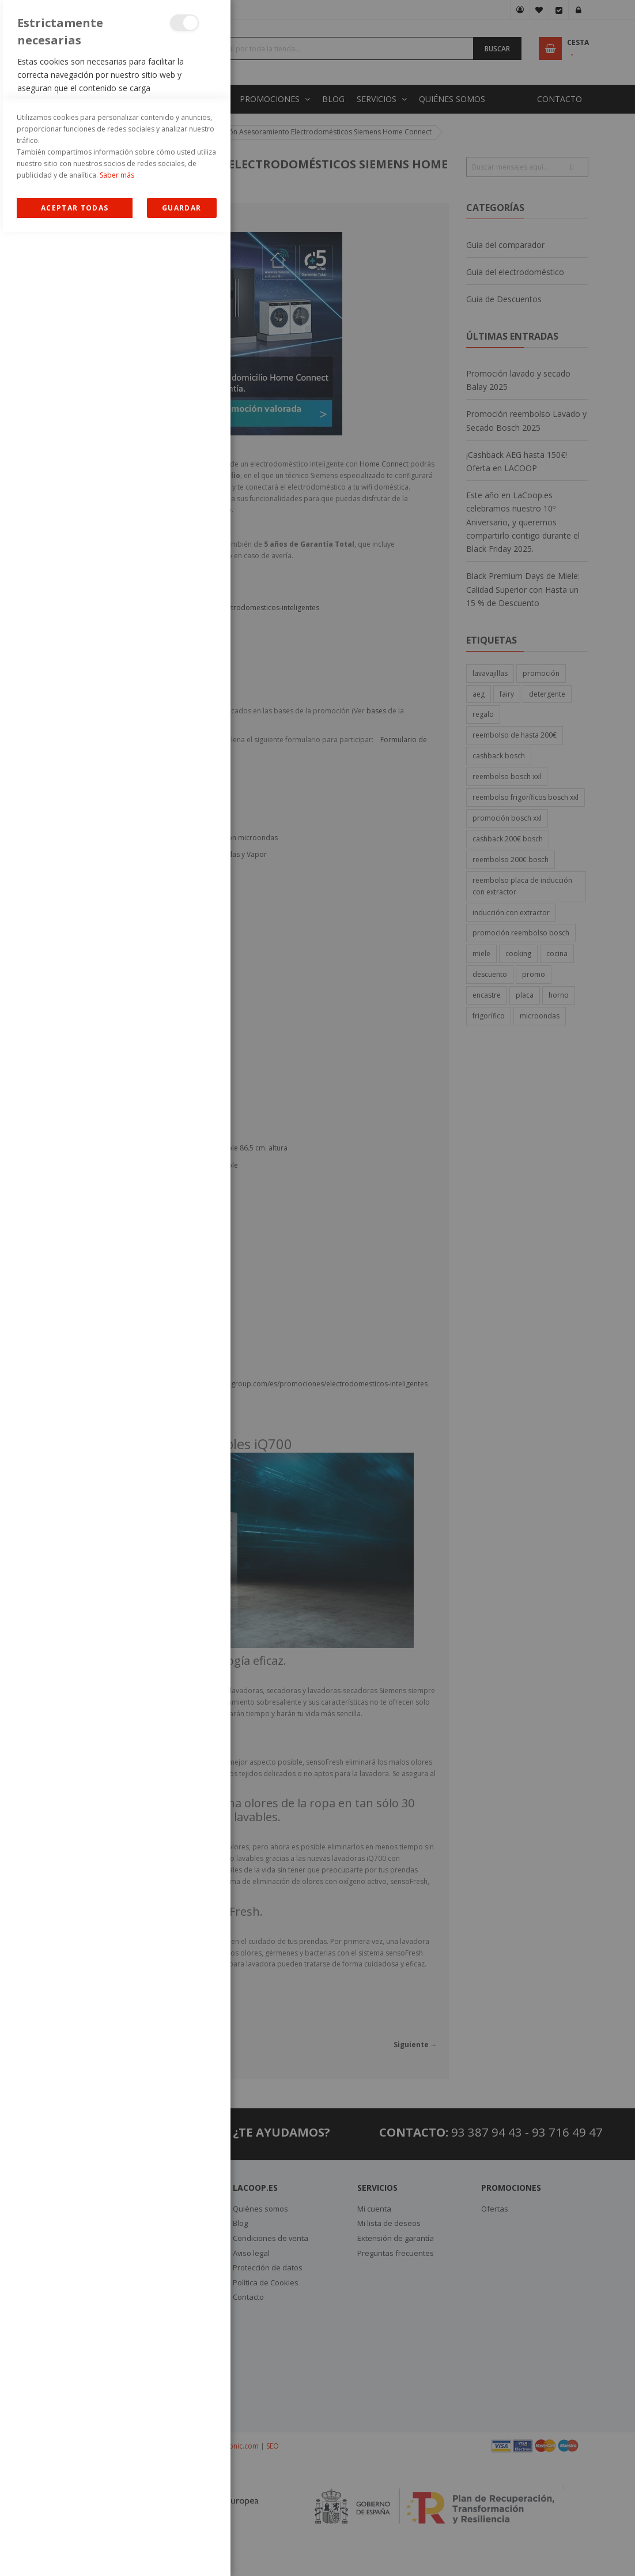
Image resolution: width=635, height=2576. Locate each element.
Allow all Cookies (75, 2552)
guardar (181, 2552)
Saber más (117, 2519)
